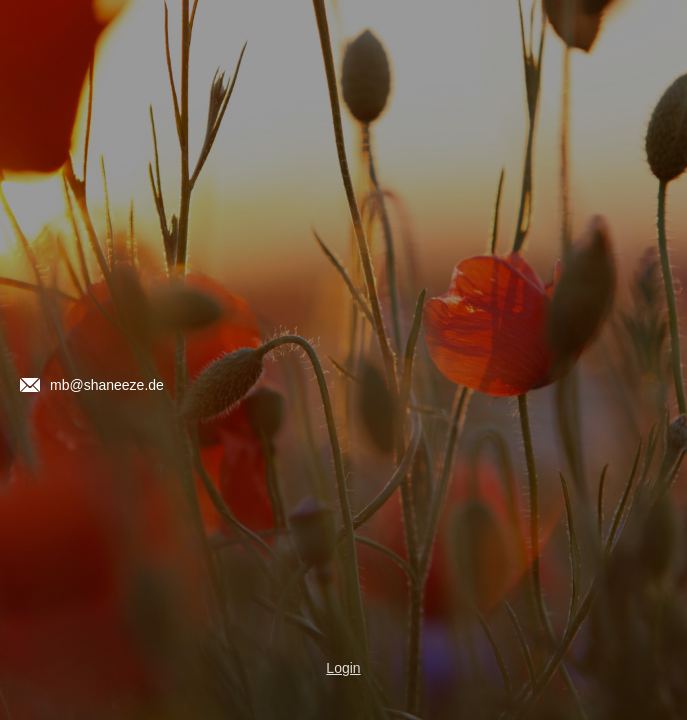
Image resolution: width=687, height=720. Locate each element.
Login (343, 668)
